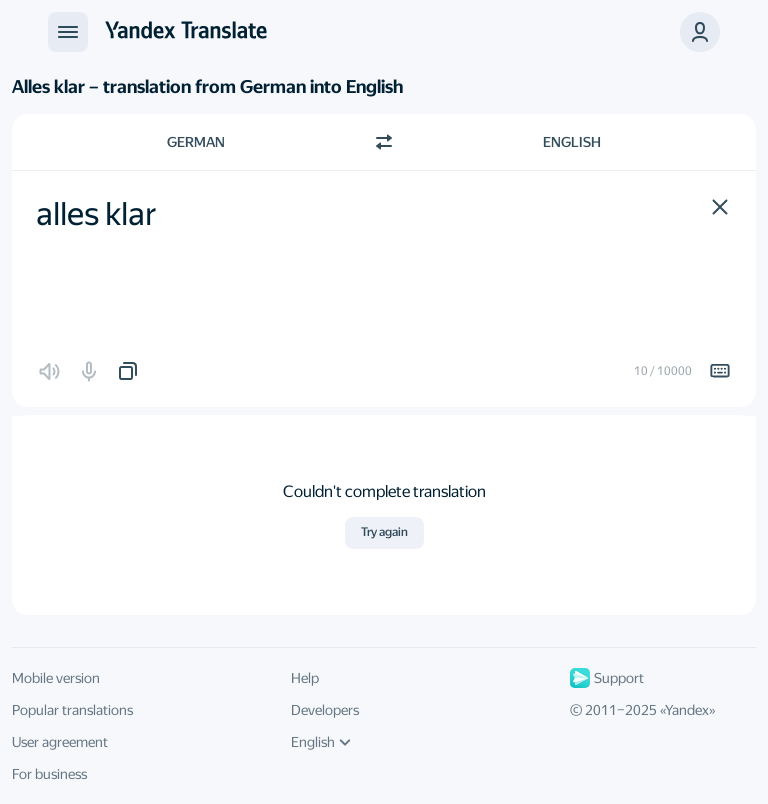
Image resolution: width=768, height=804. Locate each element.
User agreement (60, 742)
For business (49, 774)
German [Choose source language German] (196, 142)
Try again (384, 532)
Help (305, 678)
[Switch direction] (384, 142)
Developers (325, 710)
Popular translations (72, 710)
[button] (720, 207)
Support (607, 678)
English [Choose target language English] (572, 142)
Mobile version (56, 678)
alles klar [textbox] (96, 214)
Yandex (687, 710)
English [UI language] (321, 742)
